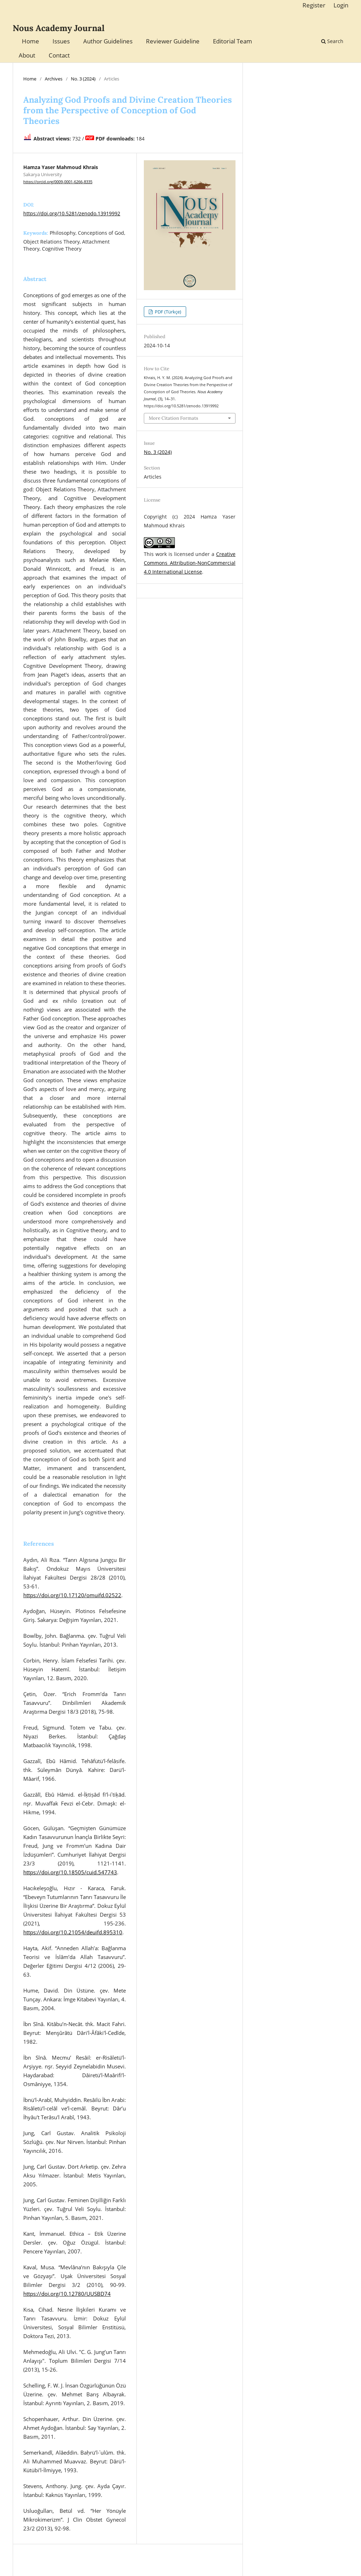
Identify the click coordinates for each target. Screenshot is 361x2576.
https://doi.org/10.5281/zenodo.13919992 (71, 213)
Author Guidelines (108, 41)
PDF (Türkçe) (167, 311)
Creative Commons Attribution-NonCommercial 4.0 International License (189, 563)
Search (332, 41)
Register (313, 5)
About (27, 55)
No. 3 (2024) (83, 79)
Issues (61, 41)
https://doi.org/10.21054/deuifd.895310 (72, 1932)
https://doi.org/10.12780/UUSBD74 (67, 2294)
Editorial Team (232, 41)
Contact (59, 55)
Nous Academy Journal (58, 28)
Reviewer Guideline (173, 41)
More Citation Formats (173, 418)
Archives (53, 79)
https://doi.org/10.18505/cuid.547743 (70, 1872)
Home (30, 41)
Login (341, 5)
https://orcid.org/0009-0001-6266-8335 (57, 181)
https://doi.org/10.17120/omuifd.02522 (72, 1595)
